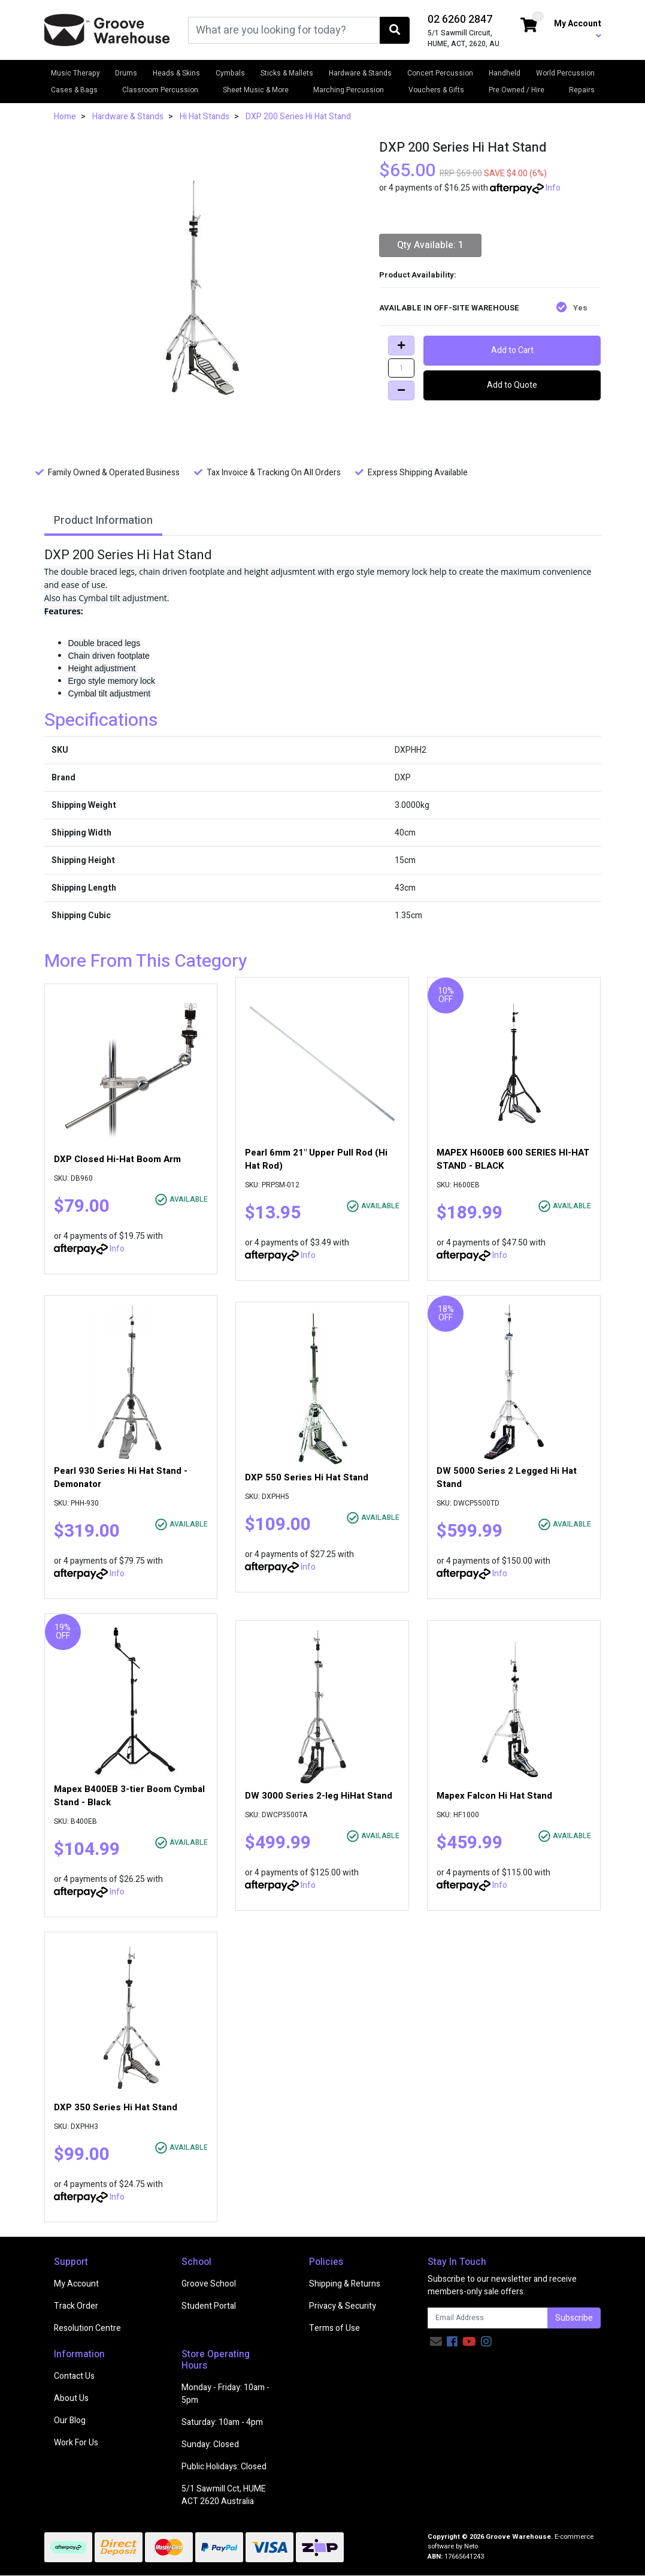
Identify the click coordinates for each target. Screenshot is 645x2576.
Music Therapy (75, 73)
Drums (126, 73)
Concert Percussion (440, 73)
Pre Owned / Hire (516, 90)
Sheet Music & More (256, 90)
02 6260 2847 (460, 19)
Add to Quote (512, 385)
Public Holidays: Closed (224, 2466)
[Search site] (395, 30)
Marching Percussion (348, 90)
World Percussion (565, 73)
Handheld (504, 73)
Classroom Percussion (160, 90)
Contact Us (74, 2376)
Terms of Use (334, 2328)
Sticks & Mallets (287, 73)
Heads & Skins (176, 73)
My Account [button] (577, 28)
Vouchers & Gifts (436, 90)
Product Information (103, 520)
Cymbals (230, 73)
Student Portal (208, 2306)
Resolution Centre (87, 2328)
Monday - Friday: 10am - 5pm (225, 2393)
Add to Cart (512, 350)
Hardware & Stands (360, 73)
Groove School (208, 2284)
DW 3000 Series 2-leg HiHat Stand (318, 1795)
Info (553, 188)
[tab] (103, 522)
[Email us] (436, 2342)
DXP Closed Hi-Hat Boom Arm (117, 1159)
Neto (471, 2546)
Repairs (582, 90)
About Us (71, 2398)
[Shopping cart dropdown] (528, 26)
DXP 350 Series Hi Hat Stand (115, 2107)
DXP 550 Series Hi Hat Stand (306, 1477)
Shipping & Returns (344, 2284)
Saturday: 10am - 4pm (222, 2422)
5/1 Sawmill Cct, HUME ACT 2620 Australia (223, 2495)
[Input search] (284, 30)
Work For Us (76, 2442)
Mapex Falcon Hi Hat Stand (494, 1795)
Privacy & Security (342, 2306)
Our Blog (70, 2420)
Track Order (76, 2306)
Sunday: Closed (210, 2444)
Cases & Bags (74, 90)
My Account (76, 2284)
